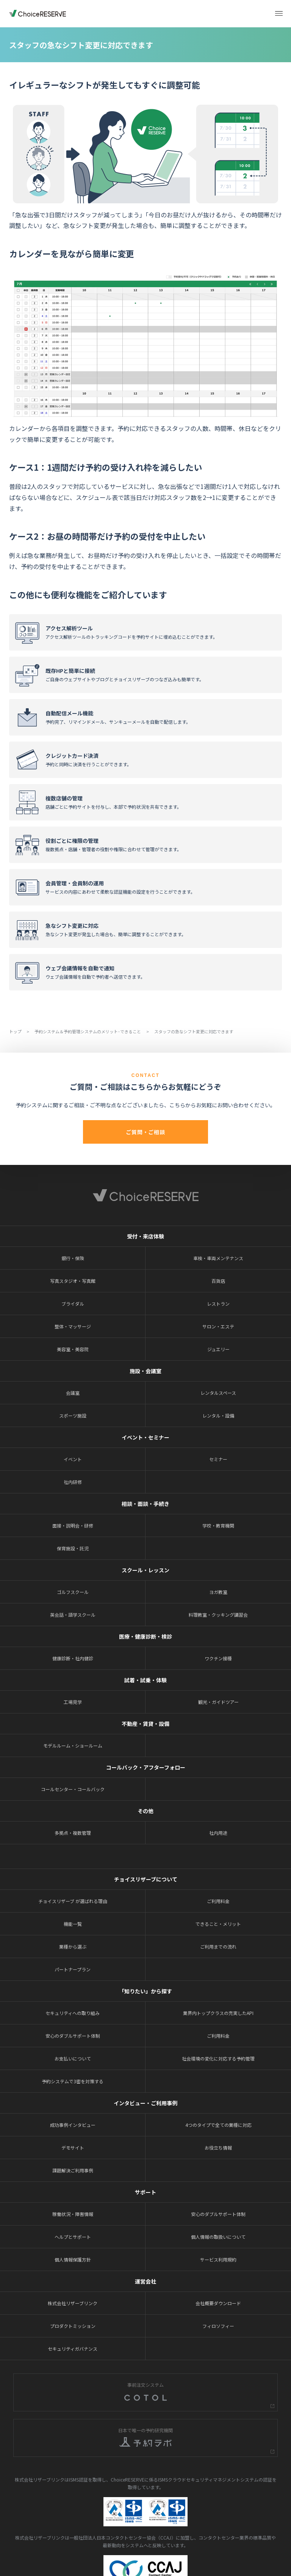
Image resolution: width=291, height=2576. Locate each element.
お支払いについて (73, 2058)
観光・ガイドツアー (218, 1702)
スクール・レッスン (145, 1570)
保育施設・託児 (73, 1548)
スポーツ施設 (72, 1415)
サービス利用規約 (218, 2259)
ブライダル (72, 1303)
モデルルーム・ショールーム (72, 1745)
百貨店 (218, 1281)
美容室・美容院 (73, 1349)
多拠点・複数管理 (73, 1832)
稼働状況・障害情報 (72, 2214)
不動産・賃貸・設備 (145, 1723)
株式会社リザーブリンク (72, 2303)
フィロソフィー (218, 2326)
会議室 (73, 1392)
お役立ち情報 (218, 2147)
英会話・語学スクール (72, 1614)
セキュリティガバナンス (72, 2348)
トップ (15, 1031)
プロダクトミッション (72, 2326)
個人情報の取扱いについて (218, 2236)
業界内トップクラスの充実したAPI (218, 2013)
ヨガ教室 (218, 1592)
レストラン (218, 1303)
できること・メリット (218, 1924)
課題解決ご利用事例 (72, 2170)
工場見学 (73, 1702)
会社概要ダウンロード (218, 2303)
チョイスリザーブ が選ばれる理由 (72, 1901)
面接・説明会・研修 (72, 1525)
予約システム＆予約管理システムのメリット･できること (87, 1031)
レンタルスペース (218, 1392)
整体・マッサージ (73, 1326)
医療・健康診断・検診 (145, 1636)
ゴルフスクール (73, 1592)
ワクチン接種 (218, 1658)
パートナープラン (73, 1969)
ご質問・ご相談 (145, 1132)
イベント (73, 1459)
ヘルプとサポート (73, 2236)
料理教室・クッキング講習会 (218, 1614)
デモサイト (72, 2147)
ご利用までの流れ (218, 1946)
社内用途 (218, 1832)
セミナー (218, 1459)
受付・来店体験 (145, 1236)
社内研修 (73, 1482)
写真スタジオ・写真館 (72, 1281)
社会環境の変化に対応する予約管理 (218, 2058)
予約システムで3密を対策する (72, 2081)
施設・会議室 (145, 1371)
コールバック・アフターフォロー (145, 1767)
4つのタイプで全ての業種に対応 (218, 2125)
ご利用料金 (218, 1901)
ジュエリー (218, 1349)
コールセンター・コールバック (73, 1789)
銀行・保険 (72, 1258)
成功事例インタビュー (72, 2125)
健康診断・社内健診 (72, 1658)
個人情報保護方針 (73, 2259)
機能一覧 (73, 1924)
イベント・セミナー (145, 1437)
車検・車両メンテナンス (218, 1258)
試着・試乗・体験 (145, 1680)
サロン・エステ (218, 1326)
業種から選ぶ (72, 1946)
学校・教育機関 (218, 1525)
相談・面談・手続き (145, 1503)
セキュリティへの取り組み (72, 2013)
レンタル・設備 (218, 1415)
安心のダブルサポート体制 (72, 2035)
